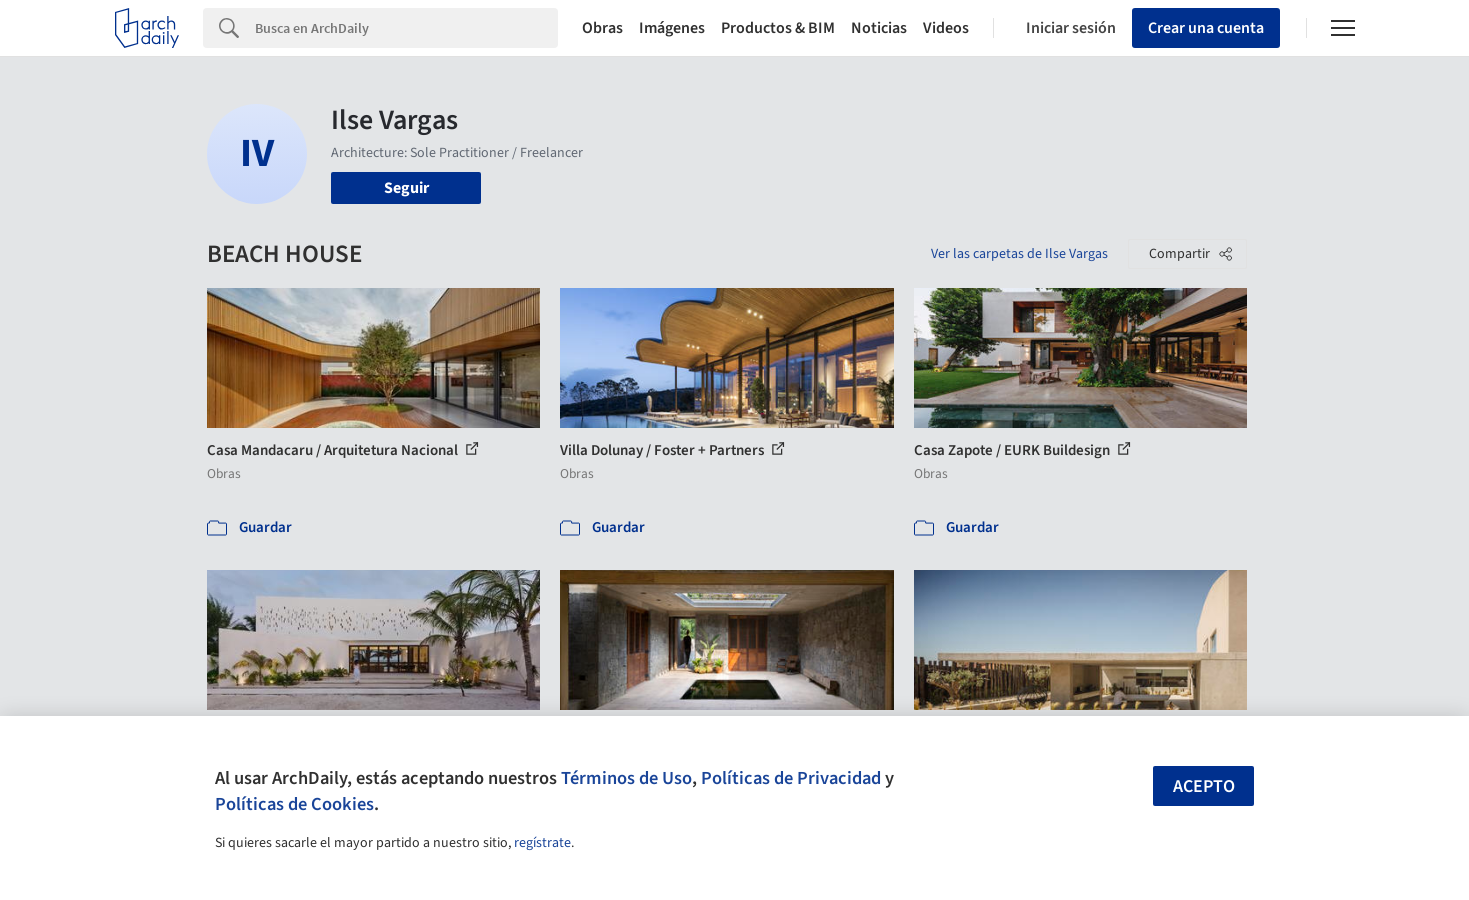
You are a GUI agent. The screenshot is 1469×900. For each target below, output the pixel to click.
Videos (946, 28)
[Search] (406, 28)
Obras (602, 28)
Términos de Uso (626, 778)
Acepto (1204, 786)
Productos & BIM (778, 28)
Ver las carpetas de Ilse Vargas (1019, 254)
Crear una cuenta (1206, 28)
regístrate (542, 843)
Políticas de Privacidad (791, 778)
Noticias (879, 28)
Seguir (406, 188)
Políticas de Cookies (294, 804)
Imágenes (672, 28)
